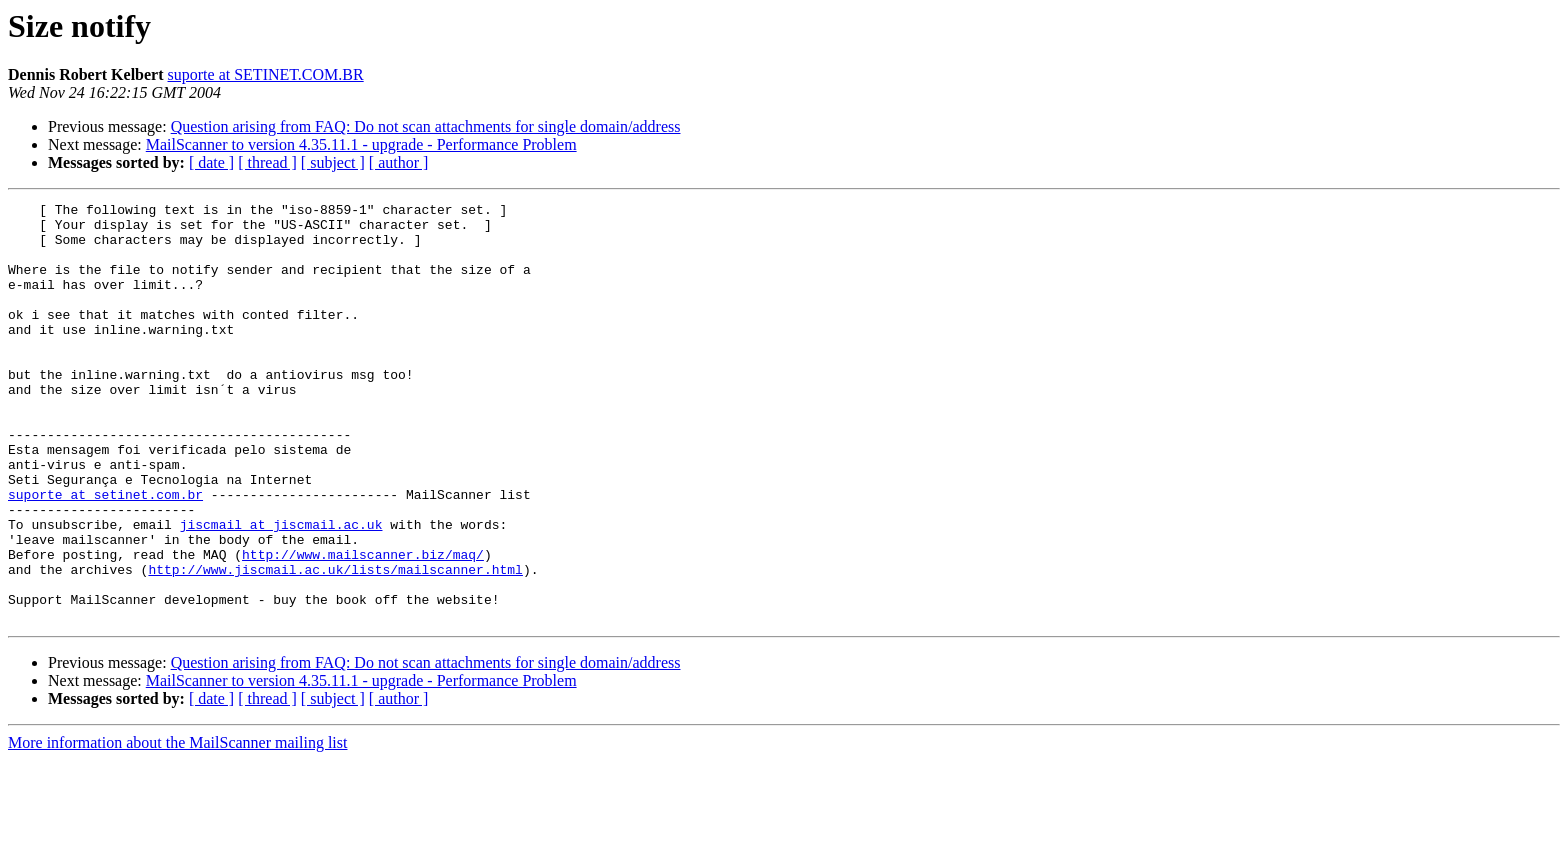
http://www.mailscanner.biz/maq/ (363, 626)
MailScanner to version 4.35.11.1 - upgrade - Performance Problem (361, 144)
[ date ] (211, 162)
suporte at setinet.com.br (105, 554)
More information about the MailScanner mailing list (177, 826)
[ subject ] (333, 162)
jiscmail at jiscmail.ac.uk (281, 590)
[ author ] (399, 162)
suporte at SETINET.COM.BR (266, 74)
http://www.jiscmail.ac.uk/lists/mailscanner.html (335, 644)
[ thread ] (267, 162)
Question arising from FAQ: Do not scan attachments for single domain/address (426, 126)
